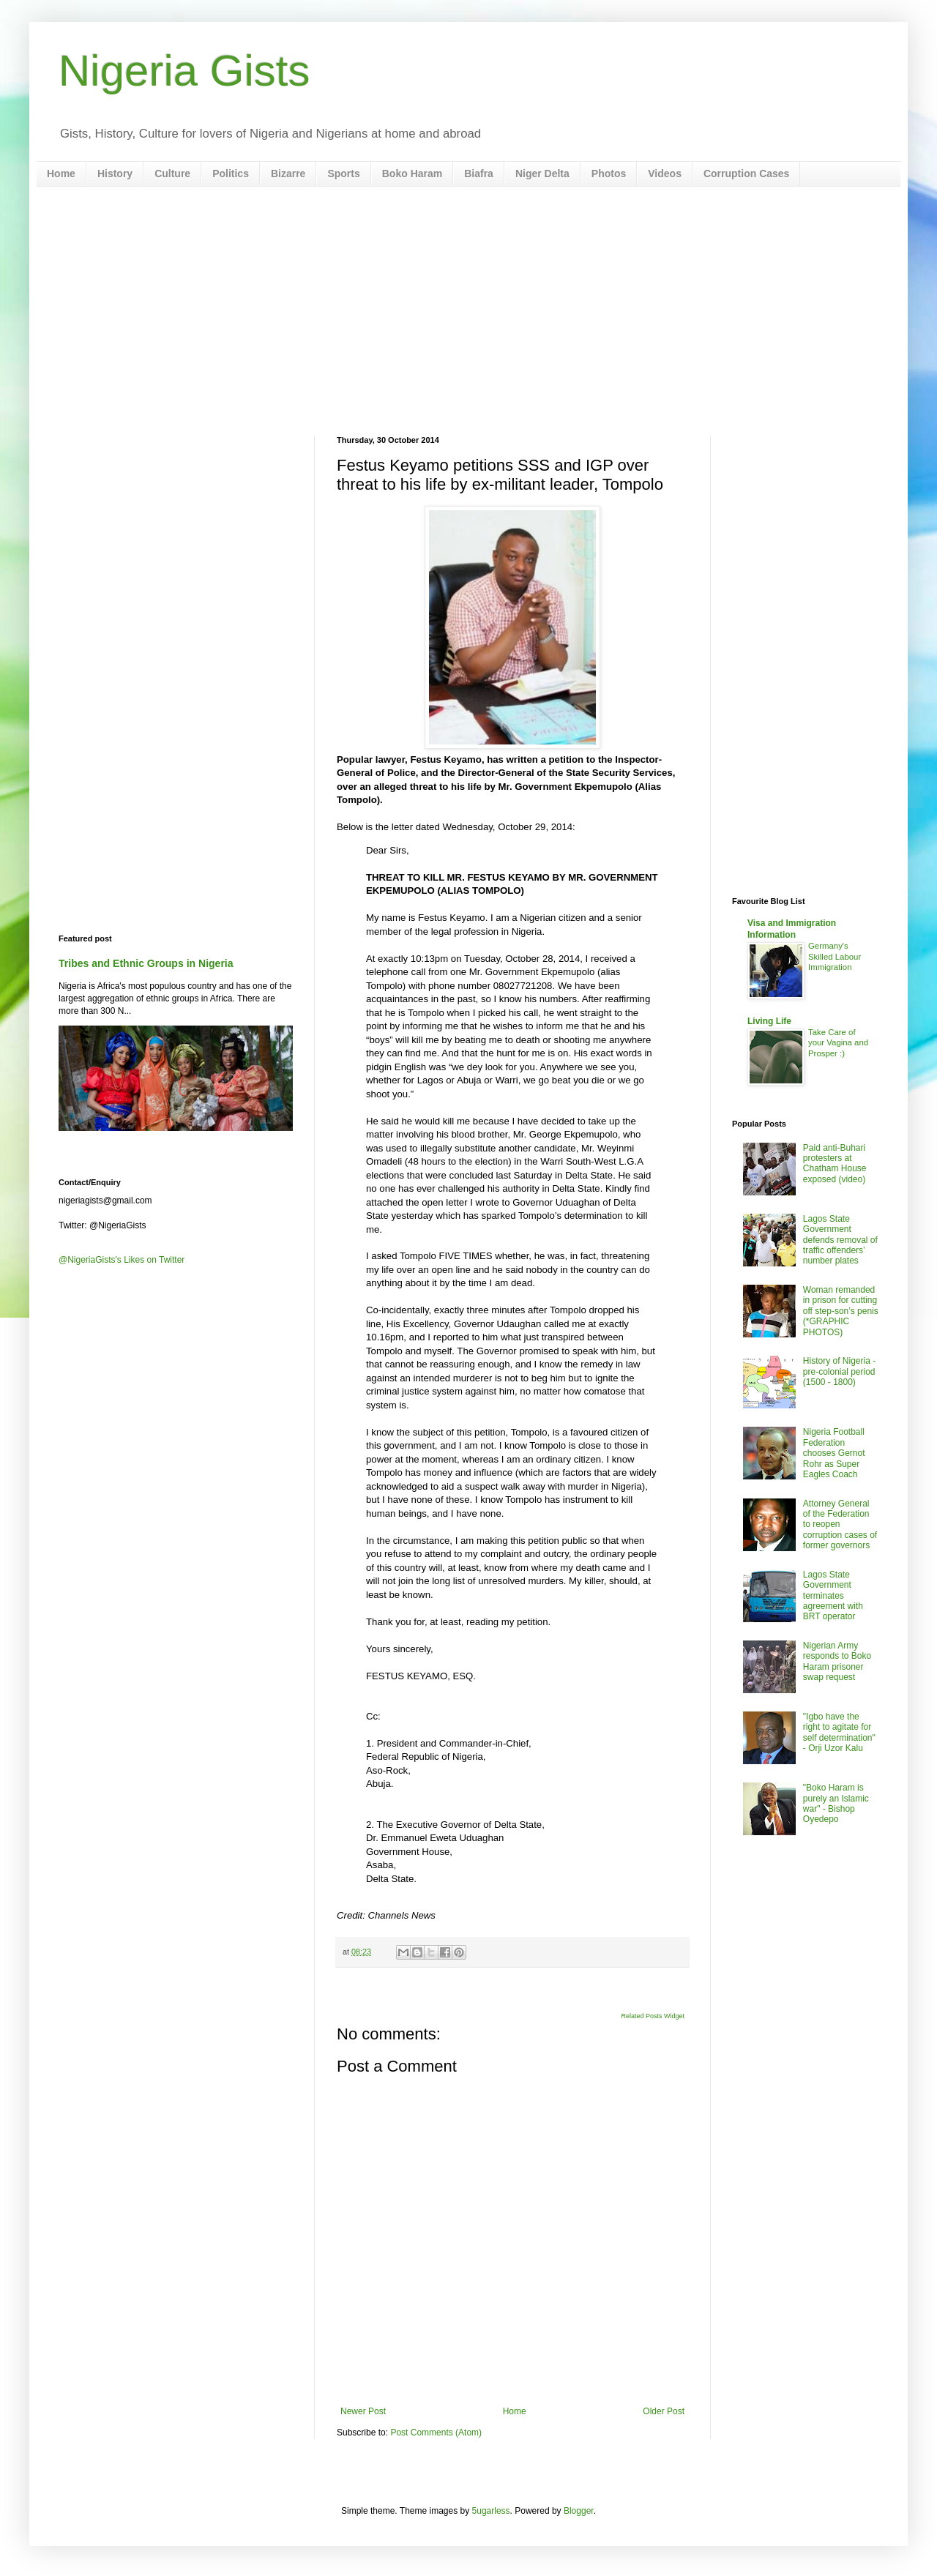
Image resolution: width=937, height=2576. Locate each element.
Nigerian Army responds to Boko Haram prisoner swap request (837, 1661)
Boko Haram (412, 173)
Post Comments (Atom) (436, 2432)
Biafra (478, 173)
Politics (230, 173)
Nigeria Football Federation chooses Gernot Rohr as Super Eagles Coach (834, 1453)
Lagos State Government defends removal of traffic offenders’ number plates (840, 1240)
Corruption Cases (746, 173)
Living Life (769, 1021)
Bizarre (288, 173)
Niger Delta (542, 173)
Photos (608, 173)
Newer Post (363, 2411)
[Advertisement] (468, 311)
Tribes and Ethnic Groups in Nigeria (146, 963)
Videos (665, 173)
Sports (343, 173)
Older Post (663, 2411)
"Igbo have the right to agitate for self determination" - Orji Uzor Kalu (839, 1732)
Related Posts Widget (652, 2016)
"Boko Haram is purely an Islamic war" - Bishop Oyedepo (836, 1803)
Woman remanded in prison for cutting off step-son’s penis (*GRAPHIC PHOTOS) (840, 1311)
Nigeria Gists (184, 70)
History (114, 173)
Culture (172, 173)
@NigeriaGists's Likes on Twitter (121, 1260)
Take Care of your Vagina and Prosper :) (838, 1043)
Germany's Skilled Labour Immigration (834, 956)
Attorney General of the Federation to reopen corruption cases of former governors (840, 1524)
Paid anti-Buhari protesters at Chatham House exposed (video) (835, 1163)
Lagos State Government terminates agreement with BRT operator (833, 1595)
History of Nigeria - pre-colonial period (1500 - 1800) (839, 1371)
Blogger (579, 2511)
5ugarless (491, 2511)
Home (61, 173)
